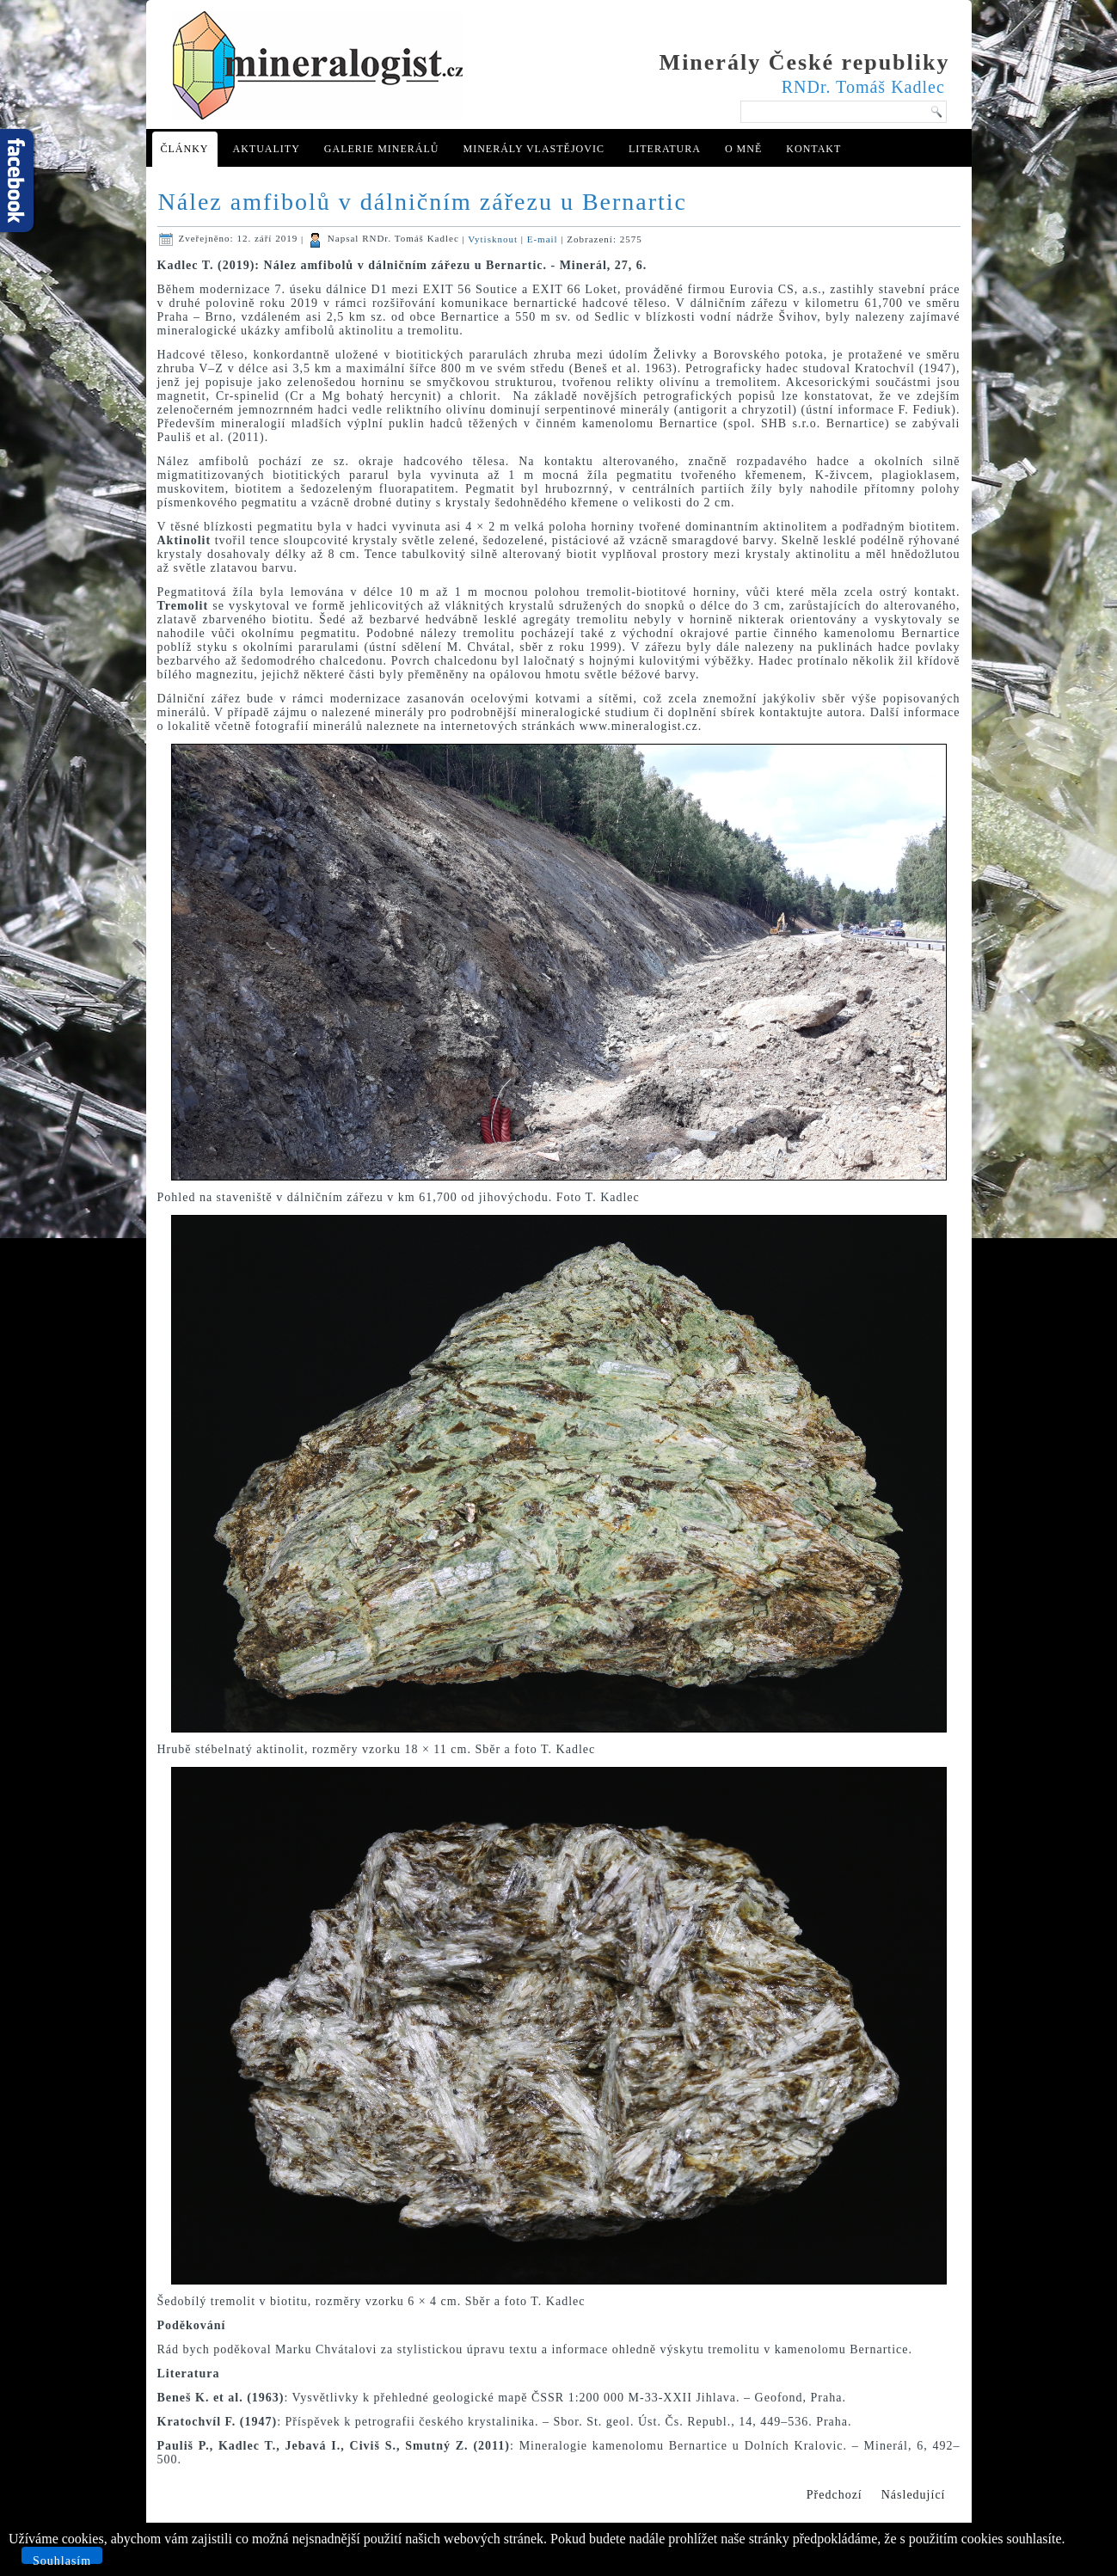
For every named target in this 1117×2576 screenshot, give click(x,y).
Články (185, 149)
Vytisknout (494, 238)
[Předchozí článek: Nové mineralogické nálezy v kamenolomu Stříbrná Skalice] (834, 2495)
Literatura (665, 149)
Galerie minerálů (381, 149)
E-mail (544, 238)
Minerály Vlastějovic (533, 149)
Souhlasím (62, 2559)
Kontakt (813, 149)
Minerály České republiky (805, 62)
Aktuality (266, 149)
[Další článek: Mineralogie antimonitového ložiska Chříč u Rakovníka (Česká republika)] (913, 2495)
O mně (743, 149)
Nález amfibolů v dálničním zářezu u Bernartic (423, 201)
